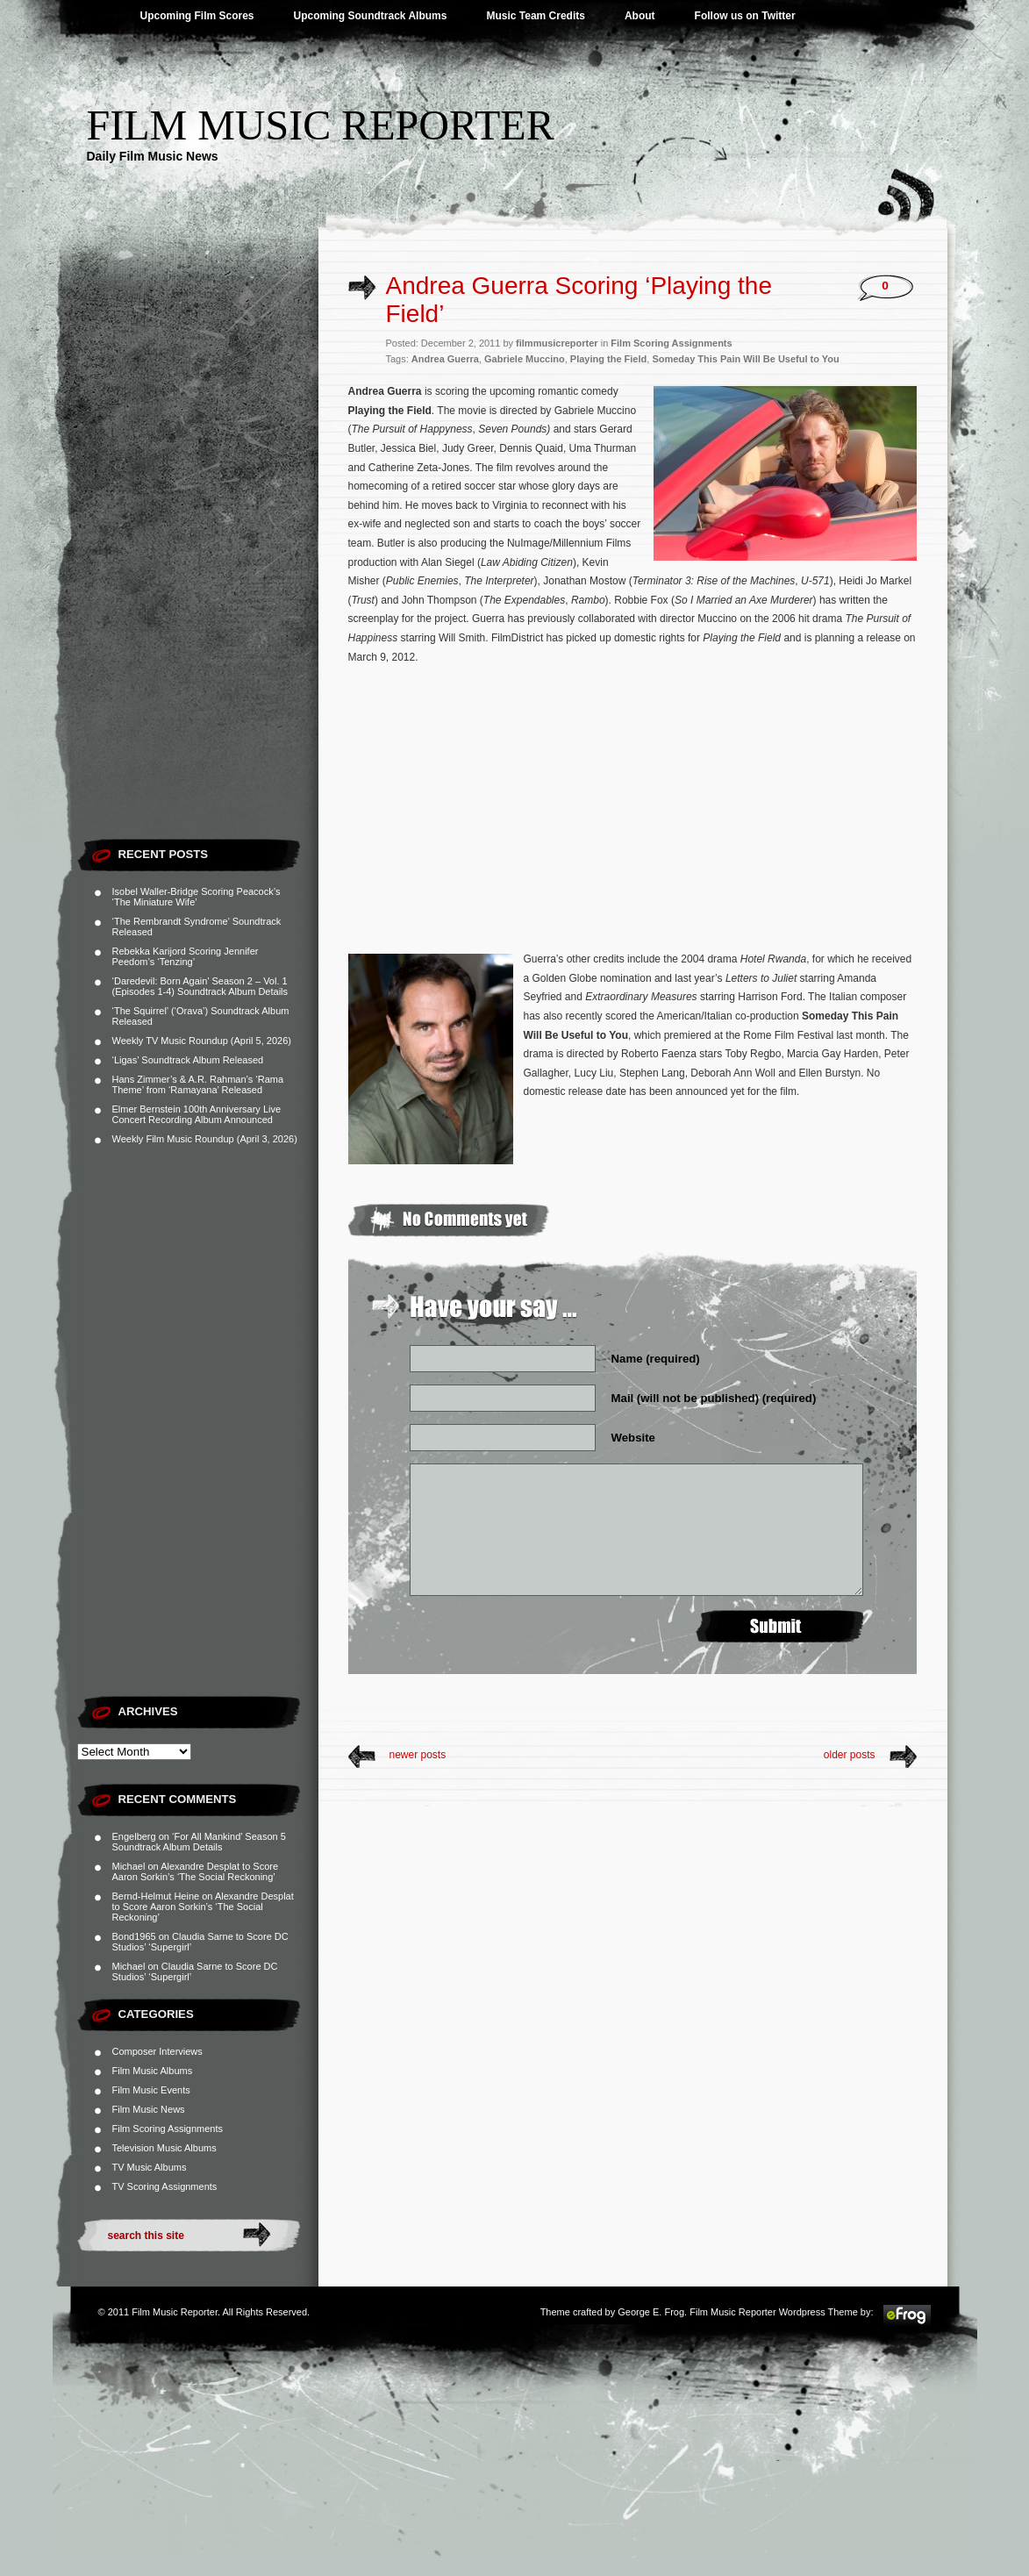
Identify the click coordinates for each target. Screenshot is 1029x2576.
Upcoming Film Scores (197, 16)
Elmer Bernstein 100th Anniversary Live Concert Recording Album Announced (197, 1114)
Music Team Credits (535, 16)
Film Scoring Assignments (168, 2128)
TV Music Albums (149, 2167)
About (640, 16)
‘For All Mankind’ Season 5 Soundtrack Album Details (199, 1841)
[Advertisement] (197, 566)
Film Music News (148, 2109)
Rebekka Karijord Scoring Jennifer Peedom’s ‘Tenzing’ (185, 956)
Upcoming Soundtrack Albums (370, 16)
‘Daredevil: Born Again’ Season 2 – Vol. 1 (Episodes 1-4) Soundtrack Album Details (200, 986)
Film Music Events (151, 2090)
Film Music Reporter (320, 125)
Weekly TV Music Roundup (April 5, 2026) (201, 1040)
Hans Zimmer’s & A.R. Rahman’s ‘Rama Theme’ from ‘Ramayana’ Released (198, 1084)
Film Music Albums (152, 2070)
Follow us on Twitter (745, 16)
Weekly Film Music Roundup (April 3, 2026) (204, 1139)
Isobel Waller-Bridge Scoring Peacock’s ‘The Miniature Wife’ (196, 896)
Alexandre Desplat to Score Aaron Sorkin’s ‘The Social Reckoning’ (195, 1871)
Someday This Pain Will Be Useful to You (745, 359)
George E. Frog (651, 2312)
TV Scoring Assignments (165, 2186)
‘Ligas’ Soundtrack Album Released (188, 1060)
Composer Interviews (157, 2051)
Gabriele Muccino (524, 359)
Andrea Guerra (445, 359)
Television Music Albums (164, 2148)
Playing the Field (608, 359)
